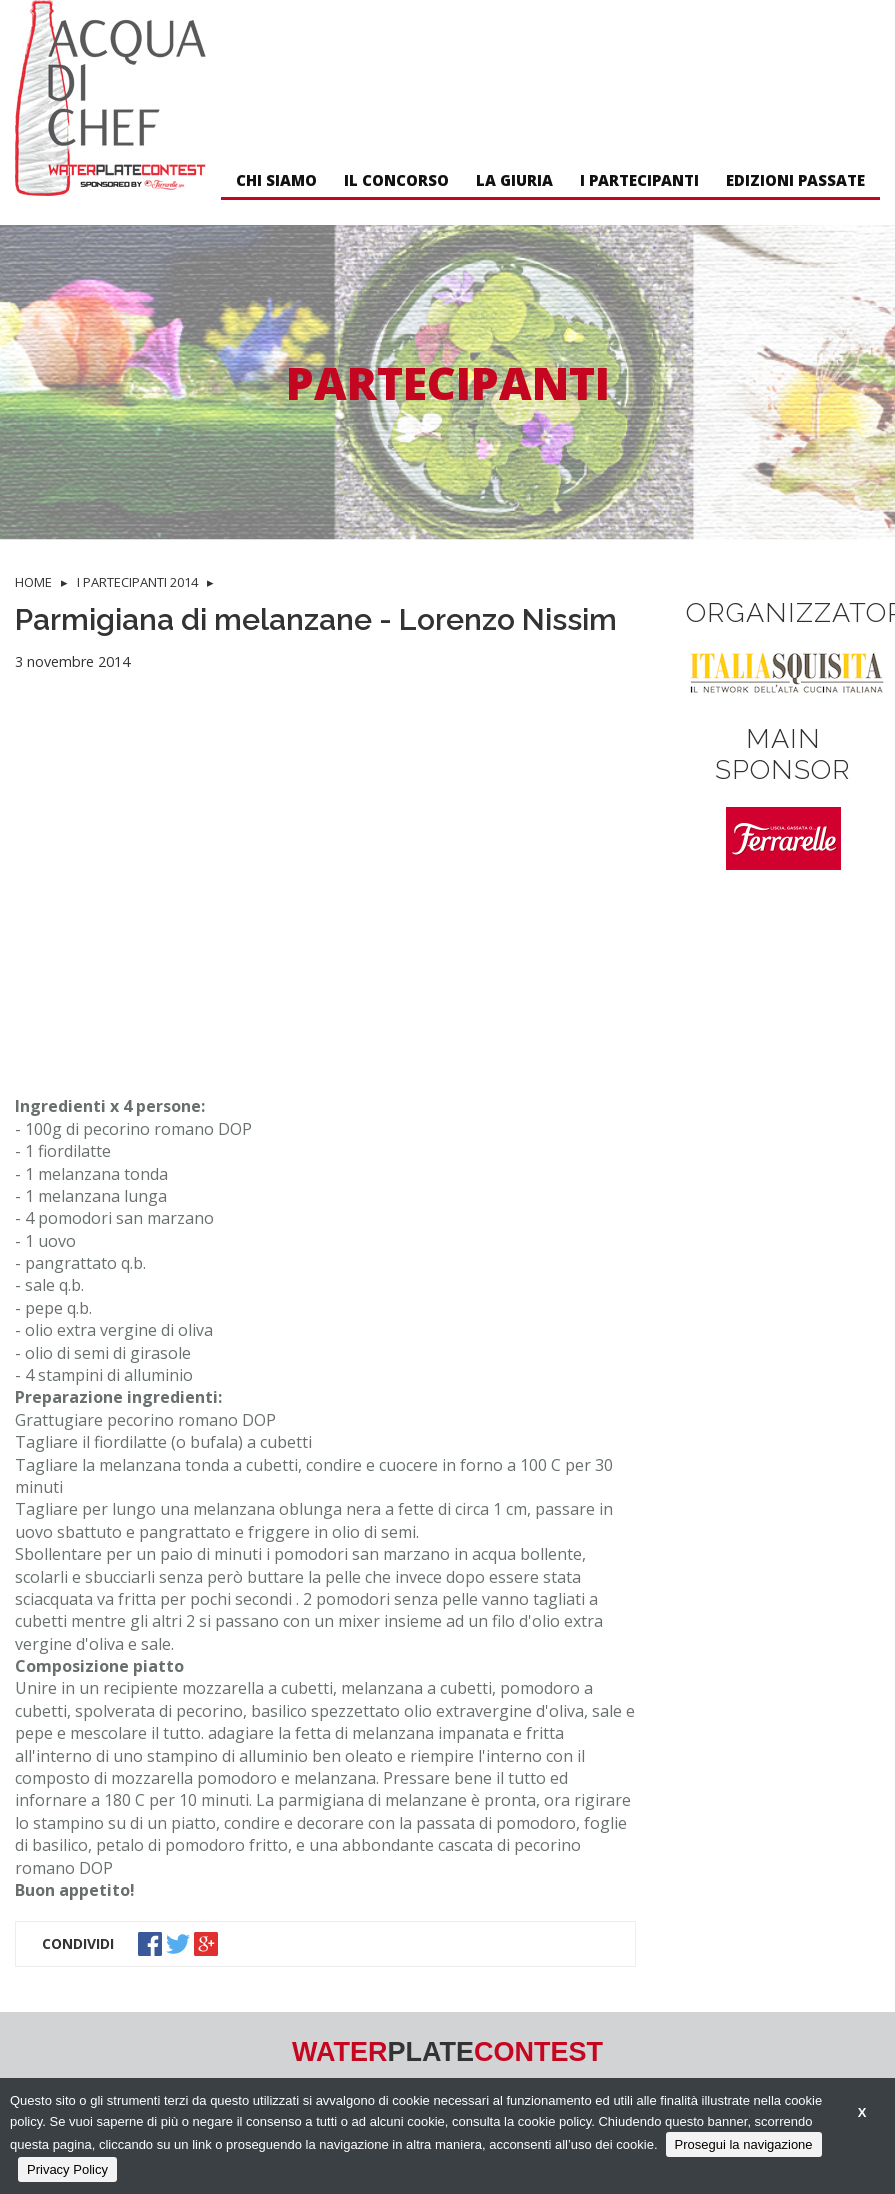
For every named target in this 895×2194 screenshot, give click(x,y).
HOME (33, 582)
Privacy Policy (67, 2169)
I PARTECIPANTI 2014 (137, 582)
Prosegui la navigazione (744, 2144)
